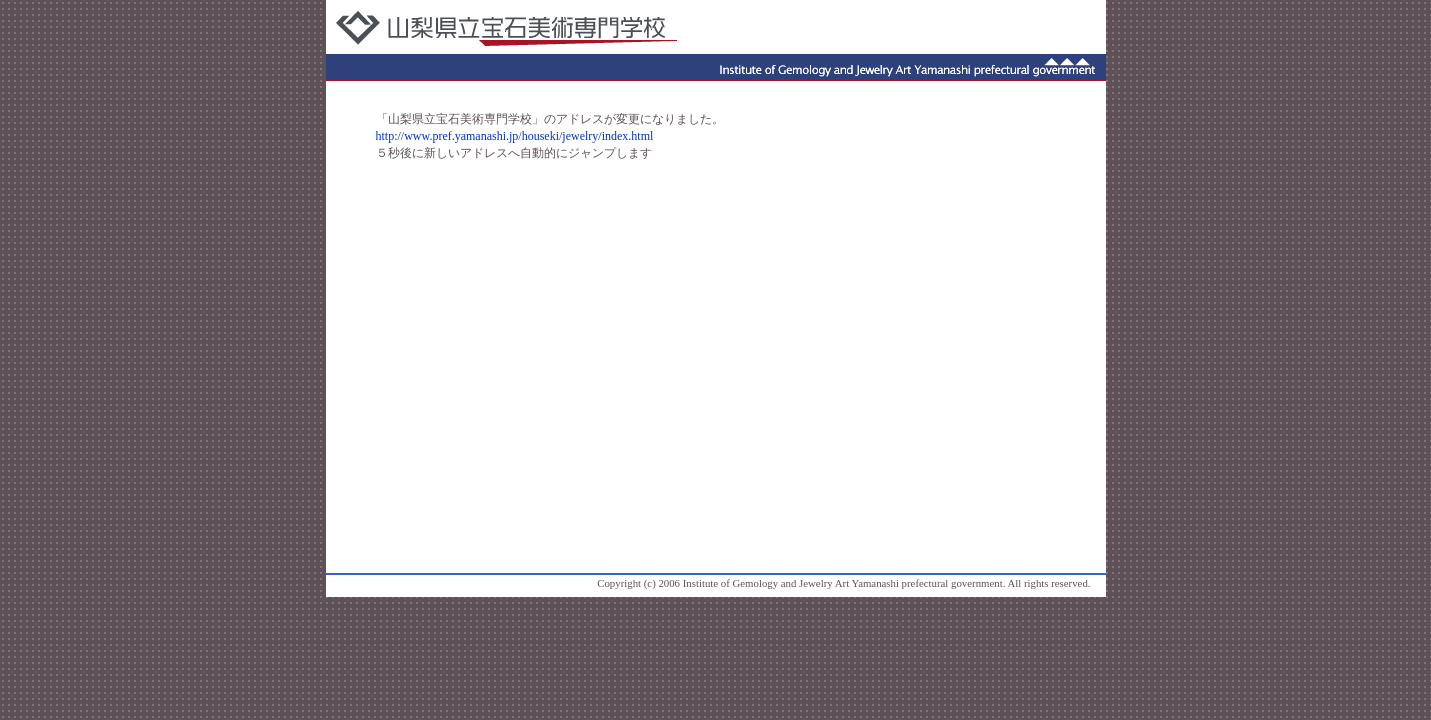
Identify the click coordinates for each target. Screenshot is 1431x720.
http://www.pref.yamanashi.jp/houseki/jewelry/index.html (515, 136)
